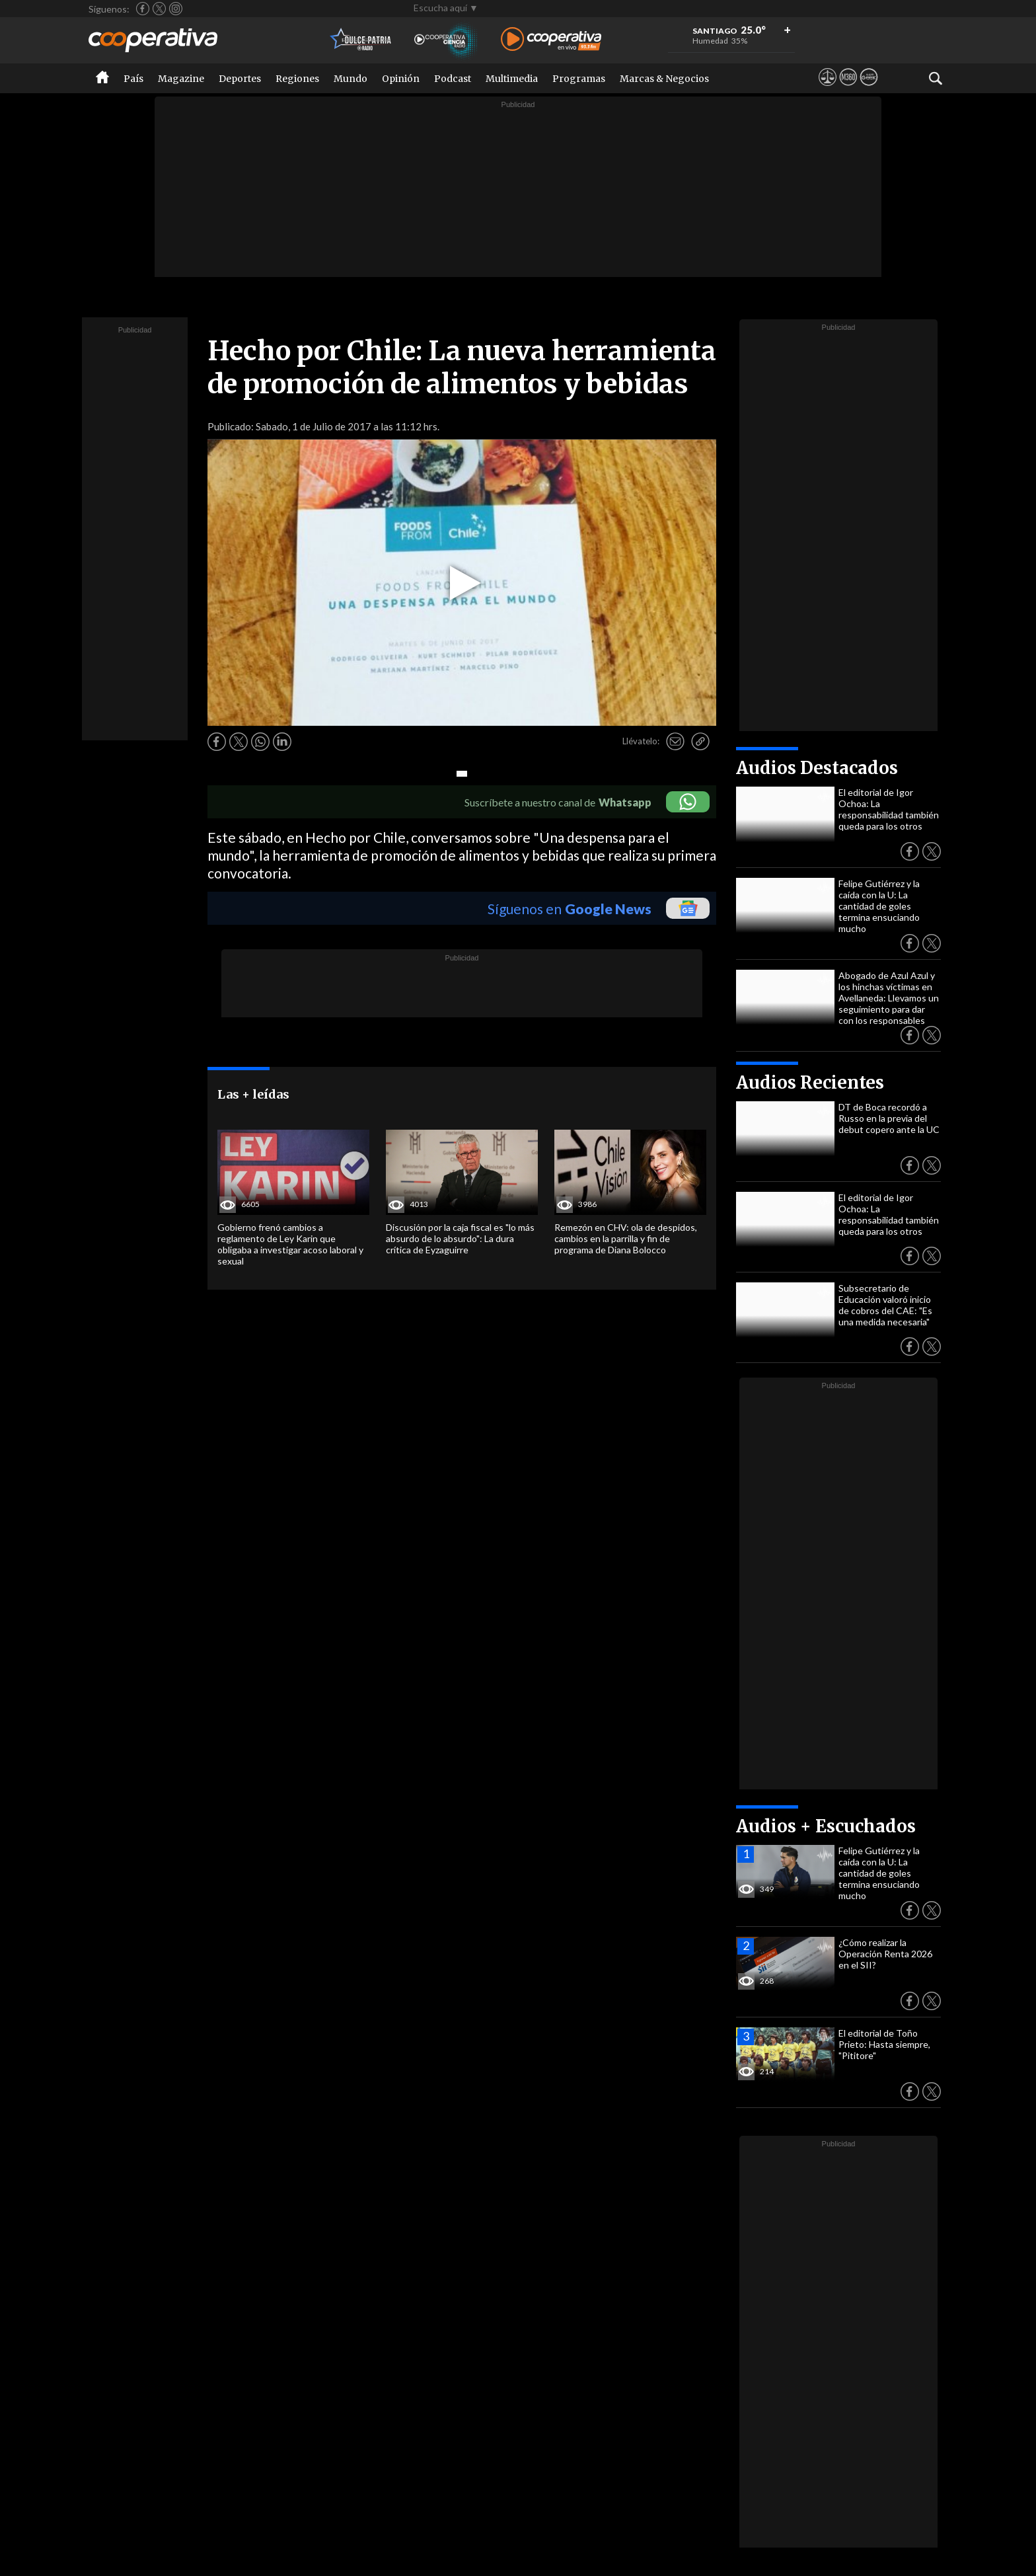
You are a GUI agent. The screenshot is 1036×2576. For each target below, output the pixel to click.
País (133, 79)
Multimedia (512, 79)
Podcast (452, 79)
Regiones (297, 79)
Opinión (401, 79)
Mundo (350, 79)
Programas (578, 79)
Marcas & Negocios (664, 79)
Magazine (181, 79)
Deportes (240, 79)
